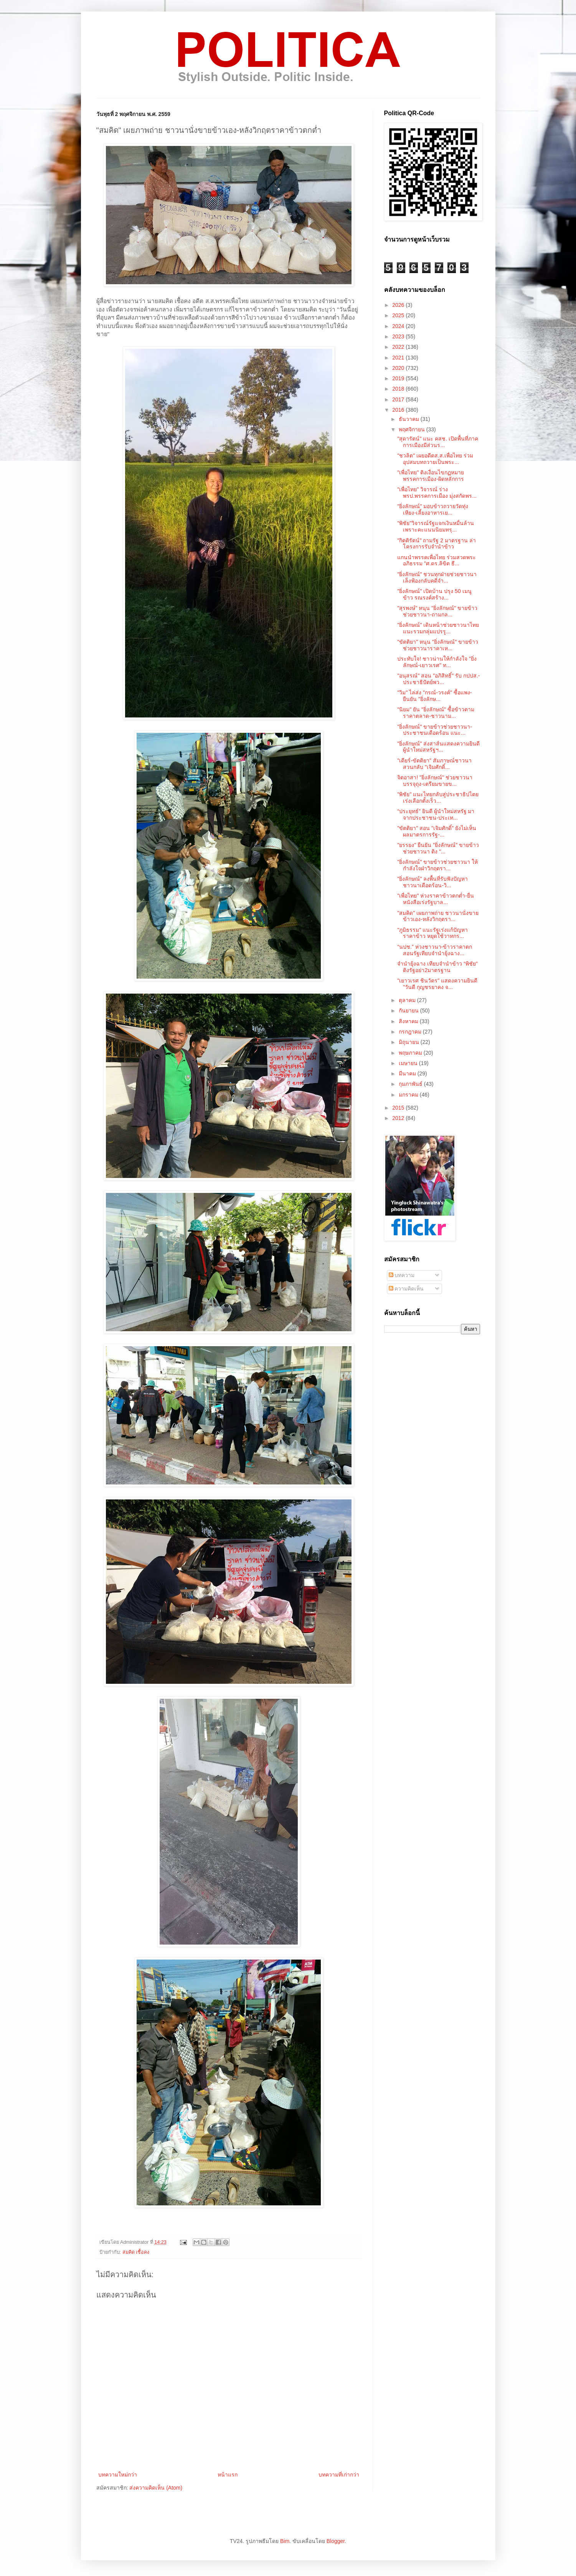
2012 (399, 1118)
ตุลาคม (408, 1000)
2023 (399, 336)
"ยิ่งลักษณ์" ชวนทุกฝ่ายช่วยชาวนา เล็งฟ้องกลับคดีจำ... (437, 577)
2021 (399, 358)
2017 (399, 399)
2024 (399, 326)
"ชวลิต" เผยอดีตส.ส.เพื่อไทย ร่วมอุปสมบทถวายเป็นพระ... (435, 458)
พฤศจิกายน (412, 429)
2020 (399, 368)
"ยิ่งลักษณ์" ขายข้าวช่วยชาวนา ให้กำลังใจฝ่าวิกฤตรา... (437, 865)
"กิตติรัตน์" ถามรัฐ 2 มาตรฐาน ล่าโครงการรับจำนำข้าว (436, 543)
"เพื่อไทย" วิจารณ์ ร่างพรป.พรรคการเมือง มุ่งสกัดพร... (436, 492)
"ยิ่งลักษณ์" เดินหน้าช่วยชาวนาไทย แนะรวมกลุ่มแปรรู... (438, 628)
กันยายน (409, 1010)
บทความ (402, 1275)
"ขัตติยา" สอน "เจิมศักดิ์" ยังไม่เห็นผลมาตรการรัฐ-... (436, 831)
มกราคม (409, 1095)
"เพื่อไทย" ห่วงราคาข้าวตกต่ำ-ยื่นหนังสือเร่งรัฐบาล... (435, 899)
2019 (399, 378)
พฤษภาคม (411, 1053)
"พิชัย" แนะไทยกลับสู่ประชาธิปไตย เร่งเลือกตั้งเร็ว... (438, 797)
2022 (399, 347)
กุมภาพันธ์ (411, 1084)
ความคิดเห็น (406, 1289)
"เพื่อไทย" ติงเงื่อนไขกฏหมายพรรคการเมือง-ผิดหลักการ (430, 475)
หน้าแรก (228, 2475)
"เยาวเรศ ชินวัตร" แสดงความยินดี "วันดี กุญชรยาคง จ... (437, 983)
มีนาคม (408, 1073)
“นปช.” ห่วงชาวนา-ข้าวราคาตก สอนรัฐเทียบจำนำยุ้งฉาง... (434, 950)
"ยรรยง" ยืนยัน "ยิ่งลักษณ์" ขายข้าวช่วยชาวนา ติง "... (438, 848)
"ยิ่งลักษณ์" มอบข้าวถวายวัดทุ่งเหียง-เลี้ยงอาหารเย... (432, 509)
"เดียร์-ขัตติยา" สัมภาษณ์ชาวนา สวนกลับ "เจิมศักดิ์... (434, 763)
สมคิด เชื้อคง (136, 2252)
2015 (399, 1108)
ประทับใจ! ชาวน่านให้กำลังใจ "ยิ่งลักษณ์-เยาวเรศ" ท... (437, 662)
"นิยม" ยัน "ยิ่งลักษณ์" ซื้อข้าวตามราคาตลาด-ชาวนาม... (435, 712)
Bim (284, 2541)
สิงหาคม (409, 1021)
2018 (399, 389)
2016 (399, 410)
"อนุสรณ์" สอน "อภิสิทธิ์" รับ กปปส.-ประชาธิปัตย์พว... (438, 679)
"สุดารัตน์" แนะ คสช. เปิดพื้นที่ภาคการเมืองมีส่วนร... (437, 442)
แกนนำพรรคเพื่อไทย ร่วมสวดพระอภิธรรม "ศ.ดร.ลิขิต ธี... (436, 560)
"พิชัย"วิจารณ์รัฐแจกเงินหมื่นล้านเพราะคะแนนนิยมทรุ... (435, 526)
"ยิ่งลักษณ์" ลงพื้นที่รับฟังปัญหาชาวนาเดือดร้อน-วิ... (432, 882)
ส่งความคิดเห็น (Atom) (155, 2488)
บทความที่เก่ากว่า (339, 2475)
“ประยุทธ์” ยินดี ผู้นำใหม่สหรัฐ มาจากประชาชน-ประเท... (435, 814)
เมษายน (409, 1063)
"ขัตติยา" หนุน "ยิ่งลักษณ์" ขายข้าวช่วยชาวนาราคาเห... (437, 645)
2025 (399, 315)
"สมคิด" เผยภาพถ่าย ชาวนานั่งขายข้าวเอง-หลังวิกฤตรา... (438, 916)
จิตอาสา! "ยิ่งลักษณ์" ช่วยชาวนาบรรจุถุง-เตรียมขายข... (434, 780)
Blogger (336, 2541)
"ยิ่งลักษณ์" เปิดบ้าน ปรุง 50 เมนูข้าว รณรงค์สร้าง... (434, 594)
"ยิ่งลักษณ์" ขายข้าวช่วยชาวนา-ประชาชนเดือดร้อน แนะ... (434, 730)
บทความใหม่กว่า (117, 2475)
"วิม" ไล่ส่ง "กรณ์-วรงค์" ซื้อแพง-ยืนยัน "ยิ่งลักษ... (434, 695)
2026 (399, 305)
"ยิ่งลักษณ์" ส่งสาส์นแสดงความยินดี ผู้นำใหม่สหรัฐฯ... (438, 746)
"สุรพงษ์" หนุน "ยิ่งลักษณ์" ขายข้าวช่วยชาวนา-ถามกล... (437, 611)
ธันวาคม (410, 419)
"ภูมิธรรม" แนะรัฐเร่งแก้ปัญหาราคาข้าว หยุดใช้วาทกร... (432, 933)
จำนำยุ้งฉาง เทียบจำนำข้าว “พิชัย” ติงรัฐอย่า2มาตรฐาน (437, 967)
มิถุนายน (410, 1042)
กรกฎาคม (411, 1032)
